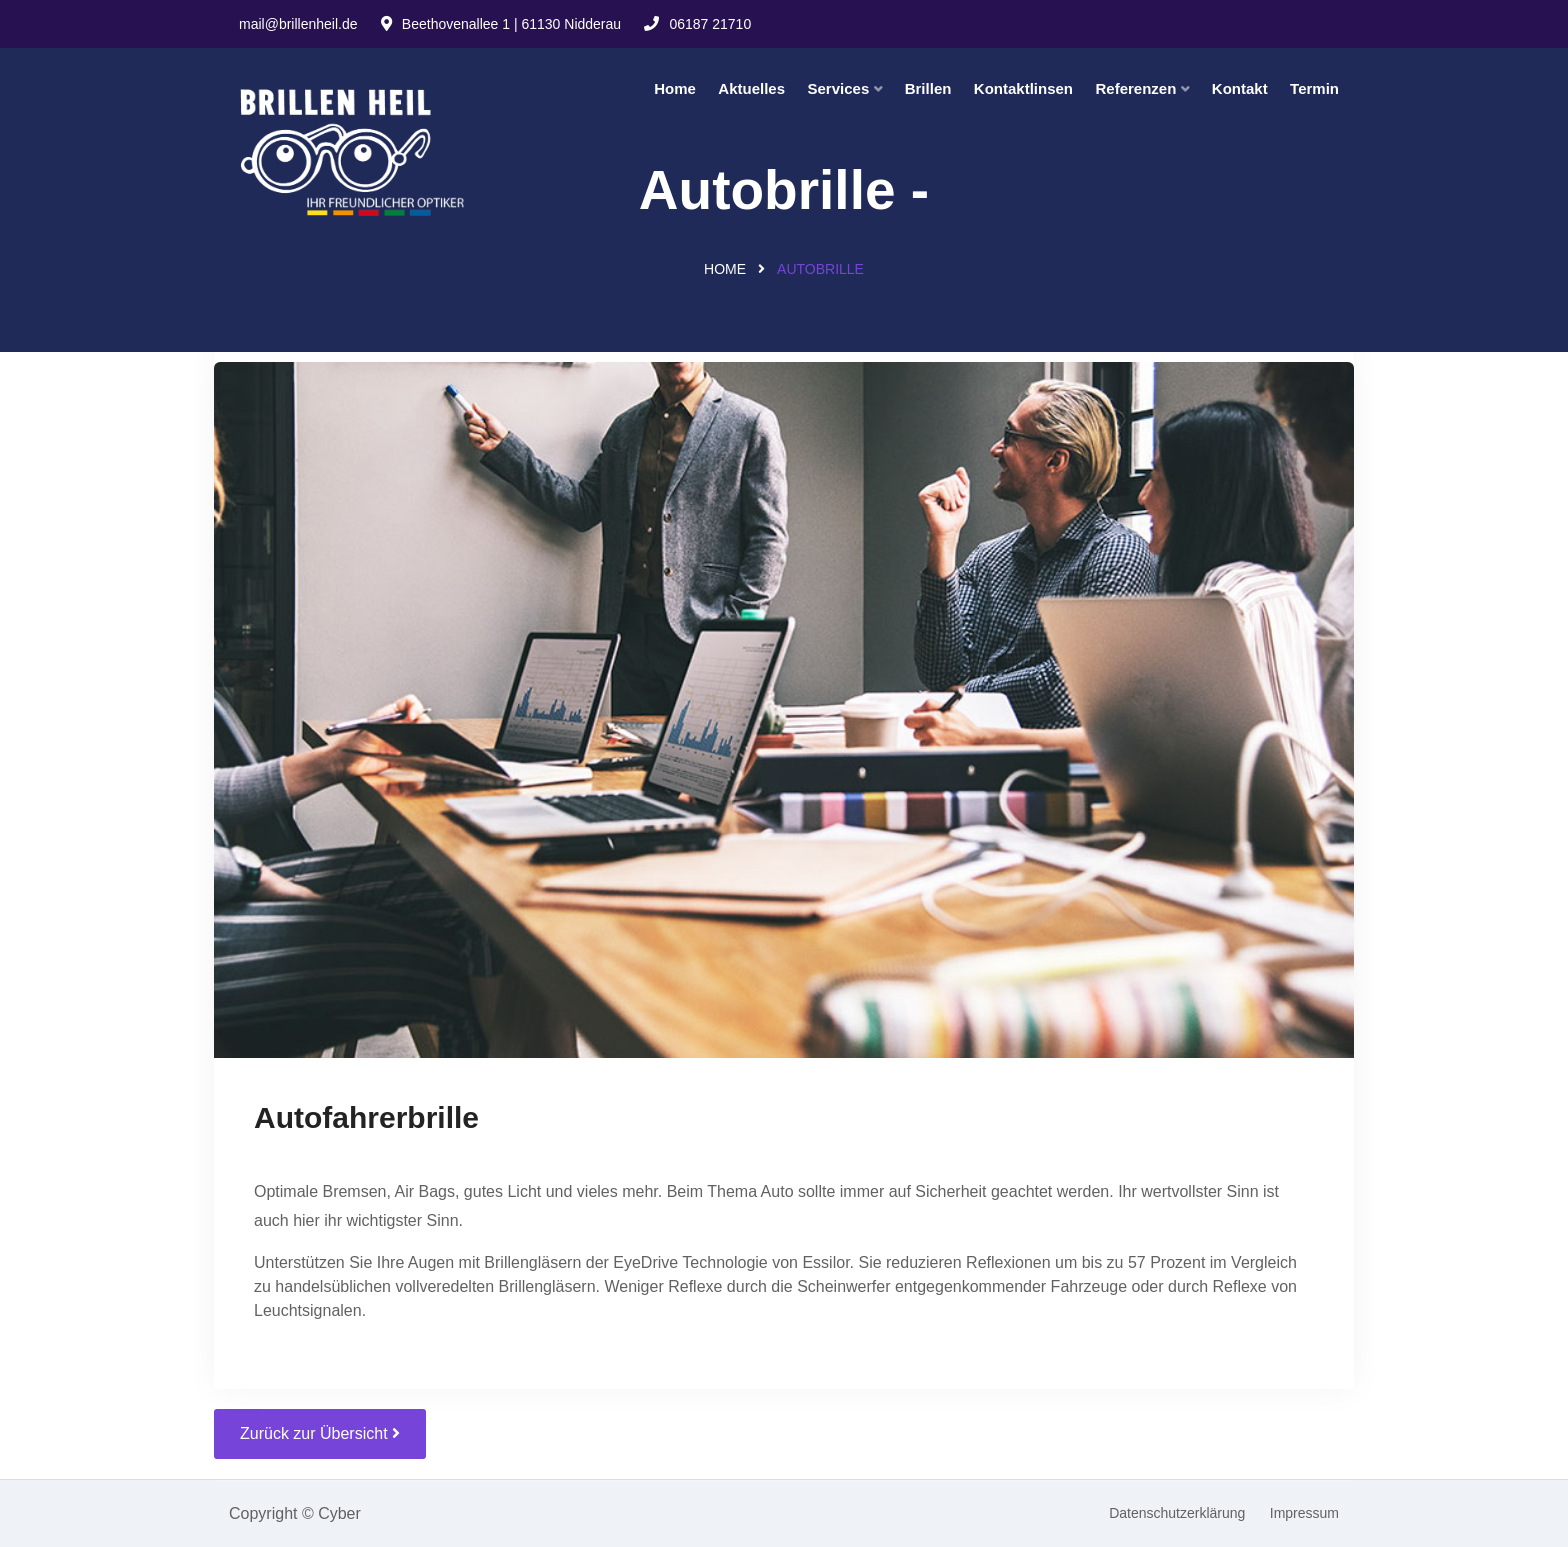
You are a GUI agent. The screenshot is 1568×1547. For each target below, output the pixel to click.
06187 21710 (697, 24)
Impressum (1304, 1513)
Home (675, 88)
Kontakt (1240, 88)
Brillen (928, 88)
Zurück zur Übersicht (320, 1433)
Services (839, 88)
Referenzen (1135, 88)
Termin (1314, 88)
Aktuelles (751, 88)
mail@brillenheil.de (298, 24)
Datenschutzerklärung (1177, 1513)
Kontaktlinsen (1023, 88)
